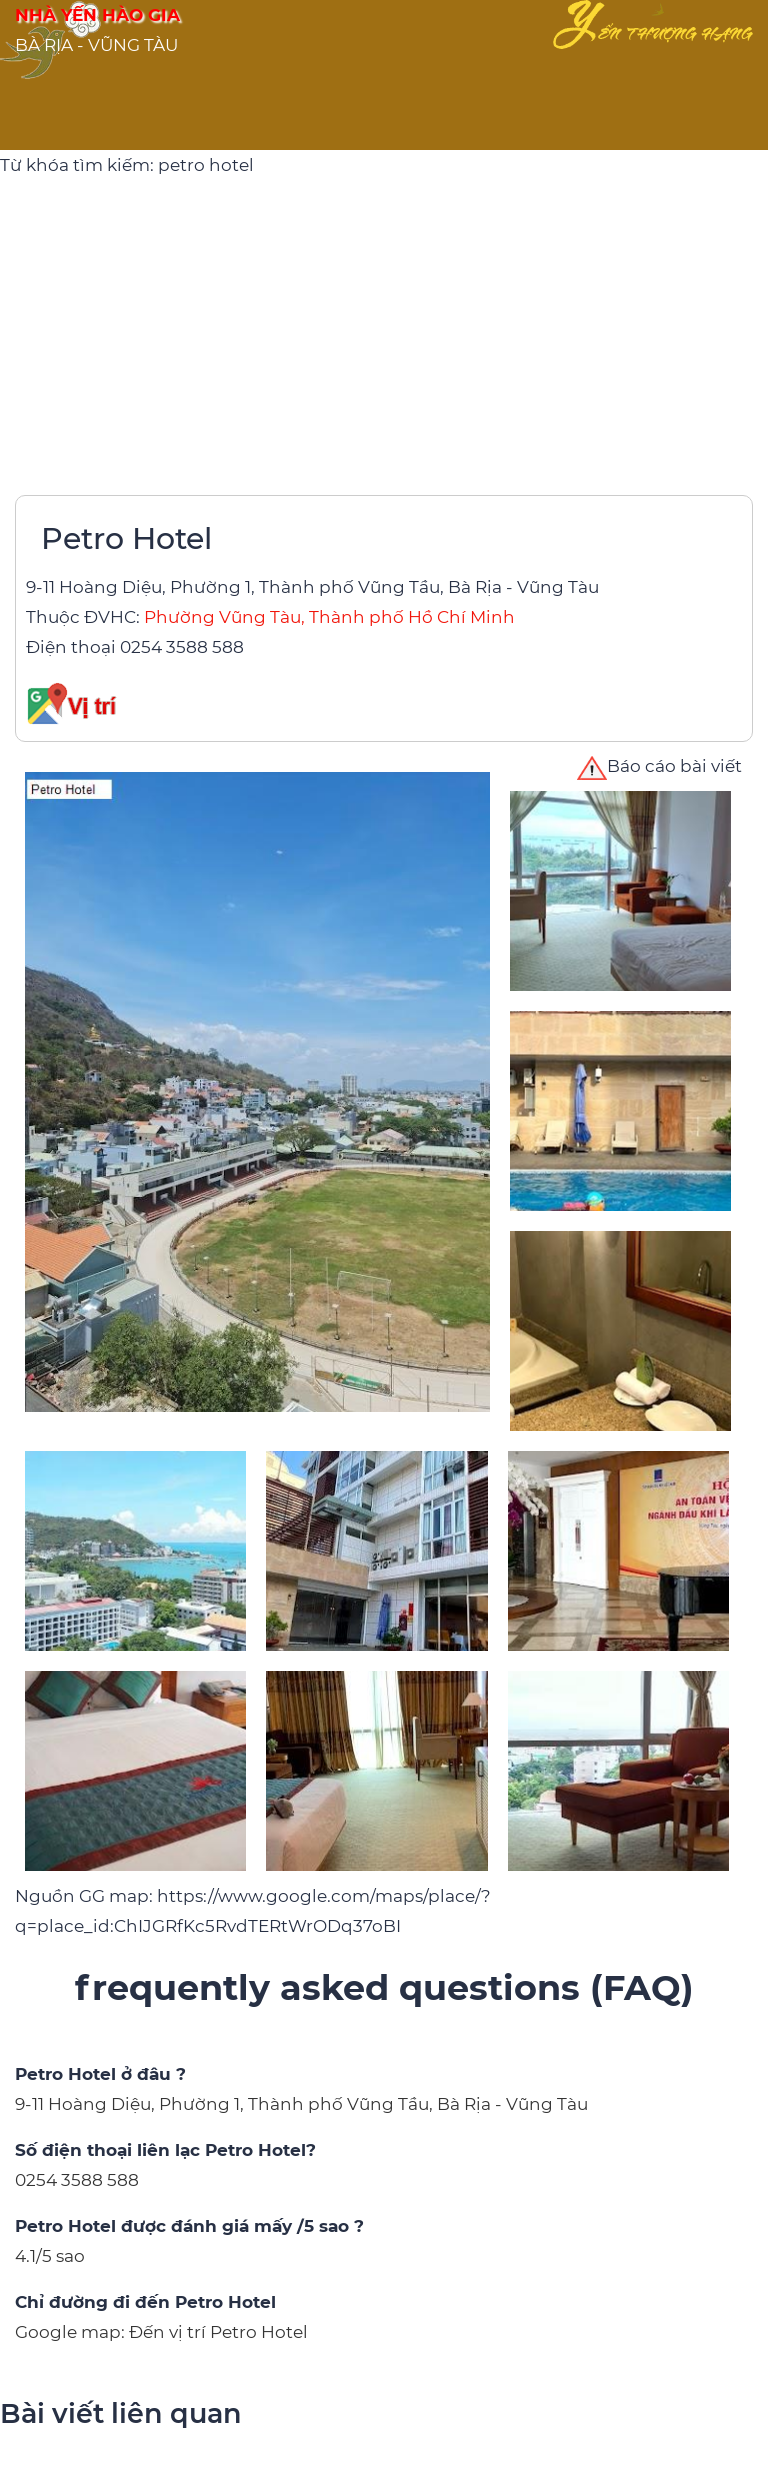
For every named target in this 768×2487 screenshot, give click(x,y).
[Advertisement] (384, 330)
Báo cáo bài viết (659, 766)
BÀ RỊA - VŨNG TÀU (96, 45)
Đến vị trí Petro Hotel (218, 2332)
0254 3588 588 (182, 647)
